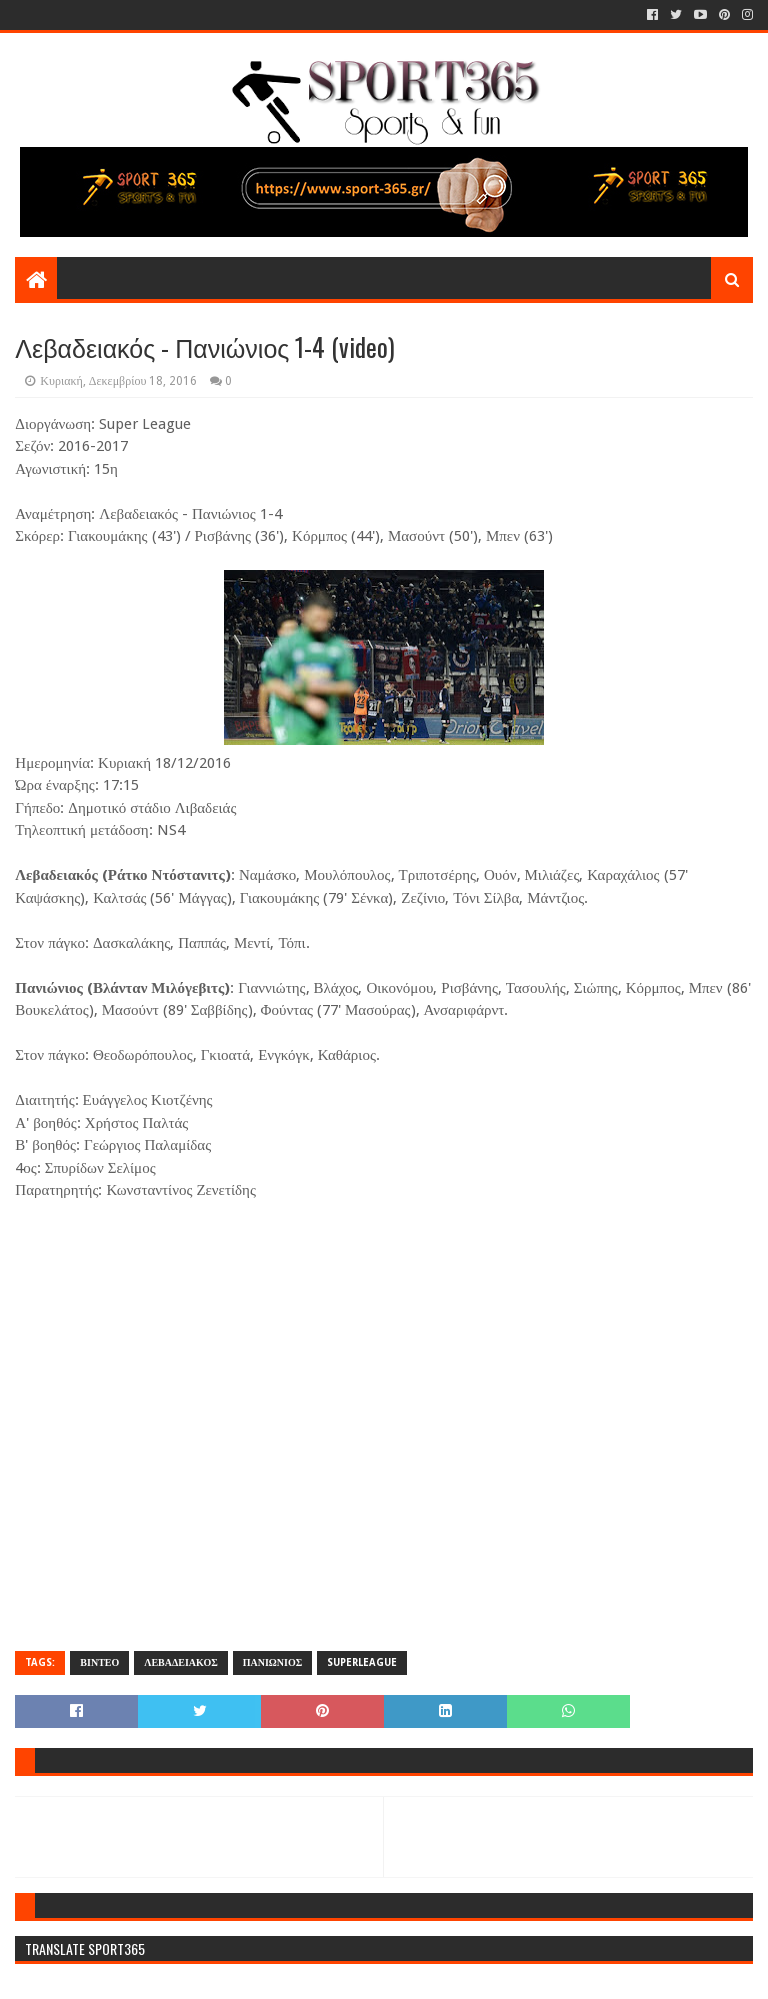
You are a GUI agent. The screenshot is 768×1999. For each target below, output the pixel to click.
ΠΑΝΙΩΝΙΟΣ (273, 1662)
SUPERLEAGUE (362, 1662)
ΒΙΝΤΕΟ (99, 1662)
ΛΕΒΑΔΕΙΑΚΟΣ (180, 1662)
